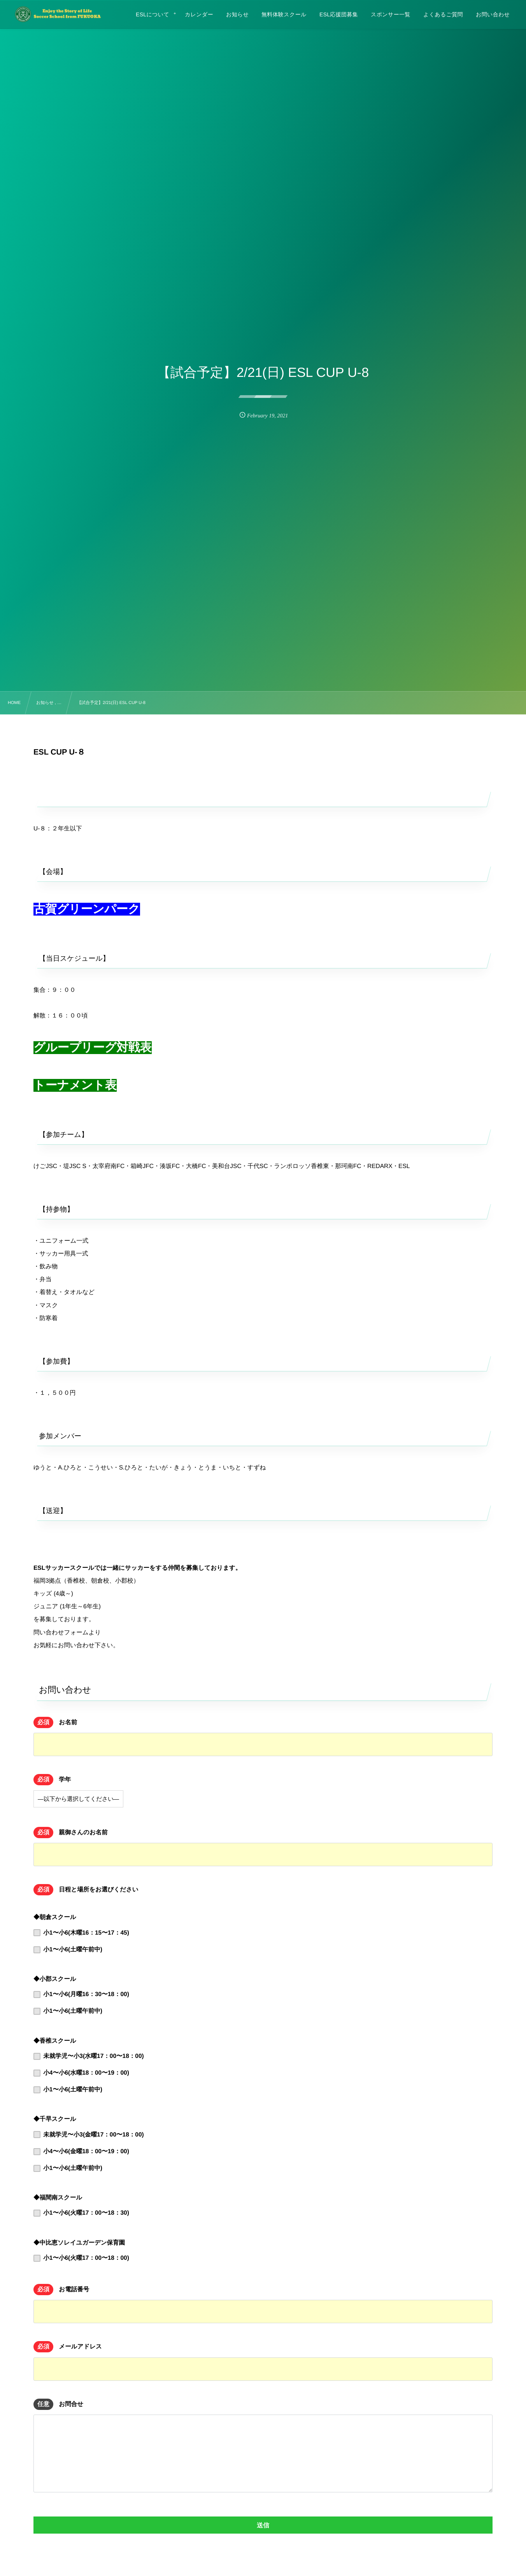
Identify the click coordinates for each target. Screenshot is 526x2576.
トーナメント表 (75, 1085)
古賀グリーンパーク (86, 909)
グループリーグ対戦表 (92, 1047)
